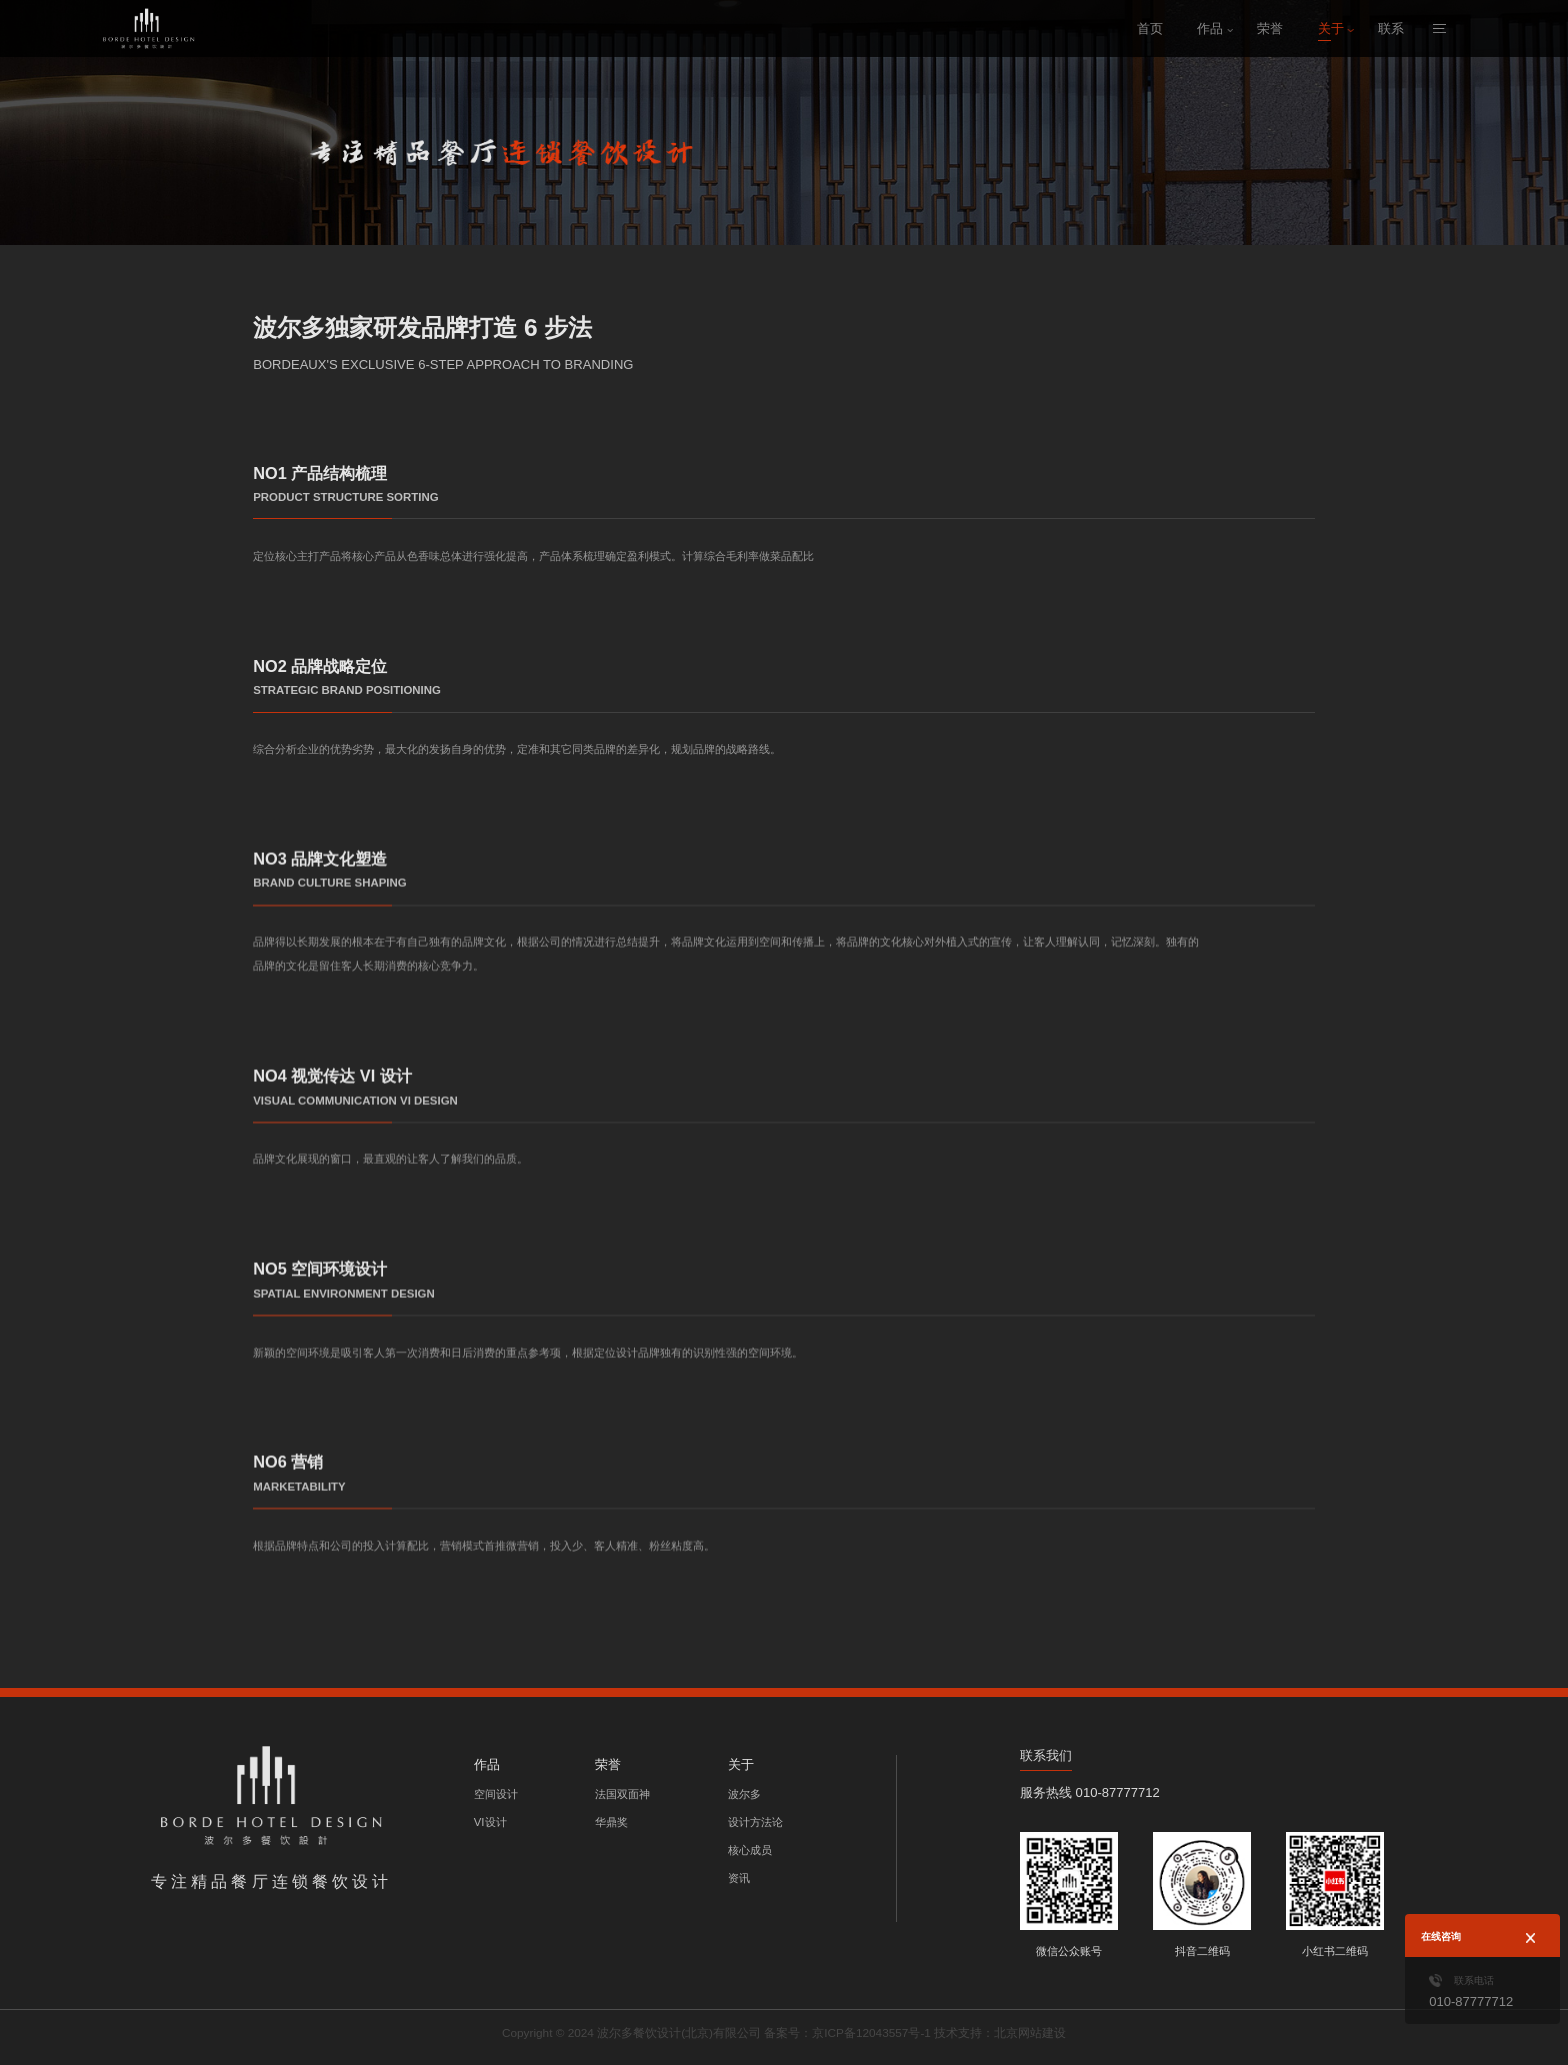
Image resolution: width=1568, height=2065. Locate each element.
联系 (1391, 28)
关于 (1331, 28)
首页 (1150, 28)
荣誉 (1270, 28)
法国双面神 (622, 1794)
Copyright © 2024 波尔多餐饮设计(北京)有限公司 (641, 2033)
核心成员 (750, 1850)
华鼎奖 (611, 1822)
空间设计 (496, 1794)
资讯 (739, 1878)
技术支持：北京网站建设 (987, 2033)
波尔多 (744, 1794)
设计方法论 (755, 1822)
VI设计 (490, 1822)
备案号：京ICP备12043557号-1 (844, 2033)
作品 (1210, 28)
